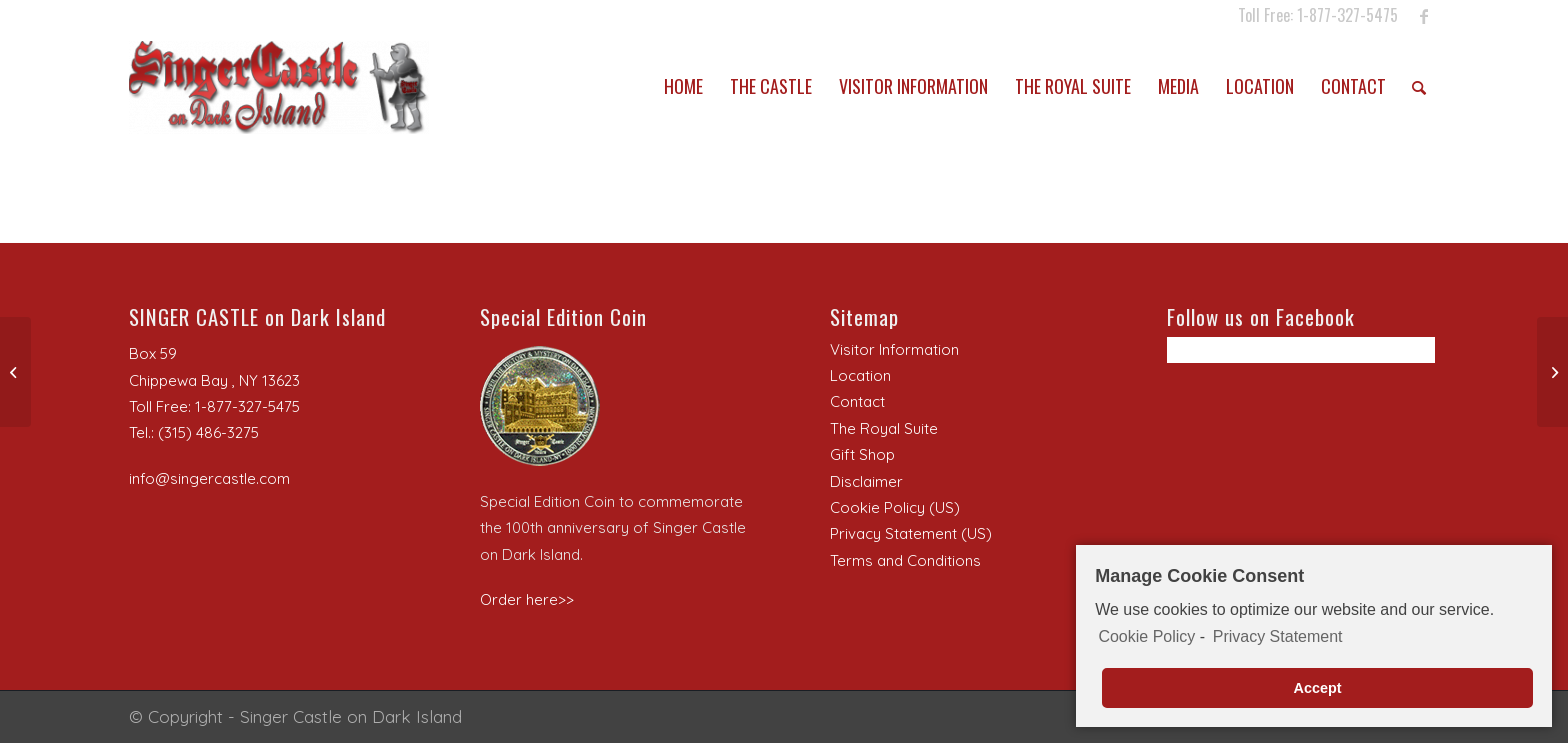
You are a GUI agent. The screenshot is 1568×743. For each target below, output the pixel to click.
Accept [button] (1318, 689)
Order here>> (527, 599)
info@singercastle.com (209, 478)
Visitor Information (894, 349)
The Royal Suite (884, 428)
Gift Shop (862, 454)
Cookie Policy (1146, 637)
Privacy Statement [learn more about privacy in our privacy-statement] (1278, 637)
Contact (857, 401)
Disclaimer (866, 481)
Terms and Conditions (905, 560)
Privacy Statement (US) (911, 533)
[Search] (1419, 86)
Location (860, 375)
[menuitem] (683, 86)
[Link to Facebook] (1424, 15)
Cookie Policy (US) (895, 507)
